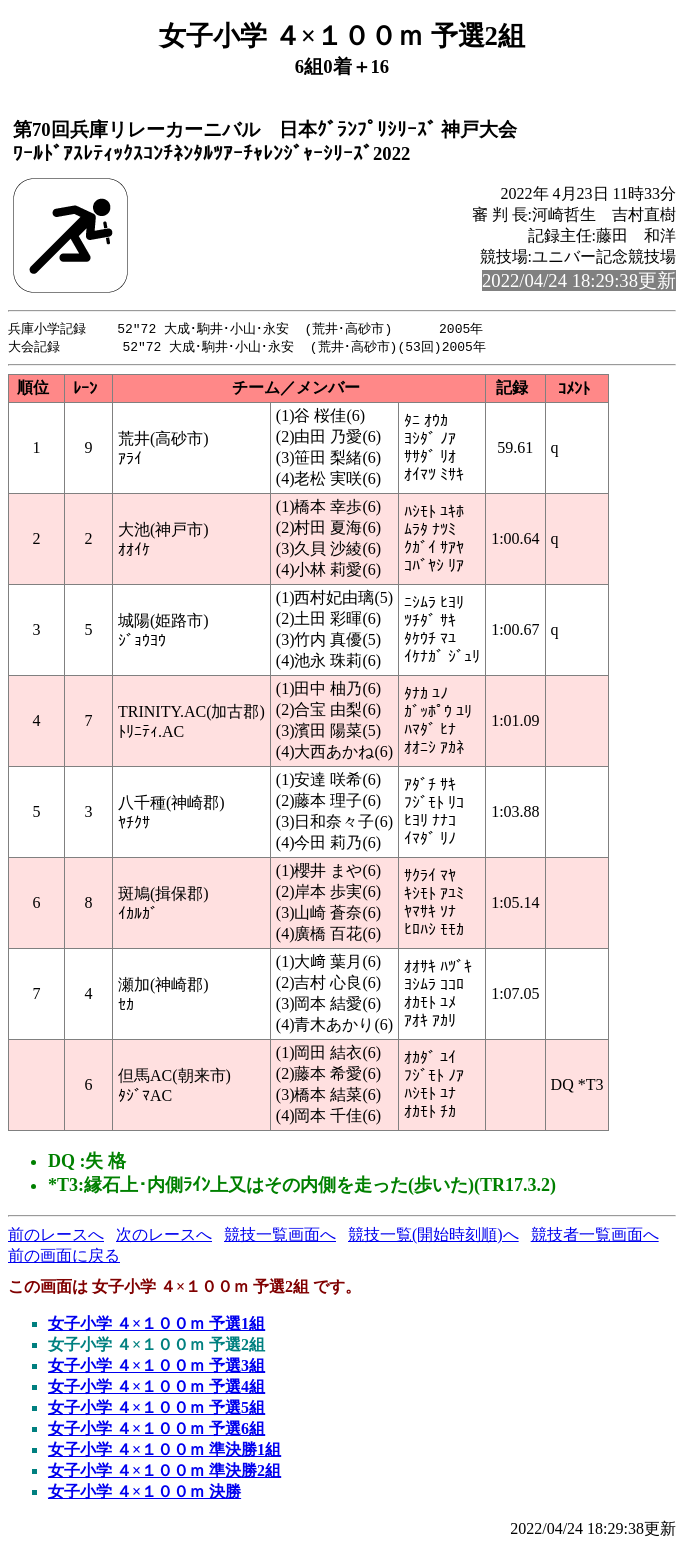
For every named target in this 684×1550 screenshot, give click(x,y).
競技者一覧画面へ (595, 1236)
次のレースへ (164, 1236)
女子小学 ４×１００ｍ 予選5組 (156, 1409)
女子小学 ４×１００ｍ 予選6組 (156, 1430)
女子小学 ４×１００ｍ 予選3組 (156, 1367)
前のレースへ (56, 1236)
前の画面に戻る (64, 1257)
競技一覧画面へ (280, 1236)
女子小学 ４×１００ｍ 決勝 (144, 1493)
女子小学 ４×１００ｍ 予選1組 (156, 1325)
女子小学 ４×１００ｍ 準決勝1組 (164, 1451)
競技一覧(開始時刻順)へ (433, 1236)
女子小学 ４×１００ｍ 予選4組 (156, 1388)
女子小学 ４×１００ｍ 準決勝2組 (164, 1472)
